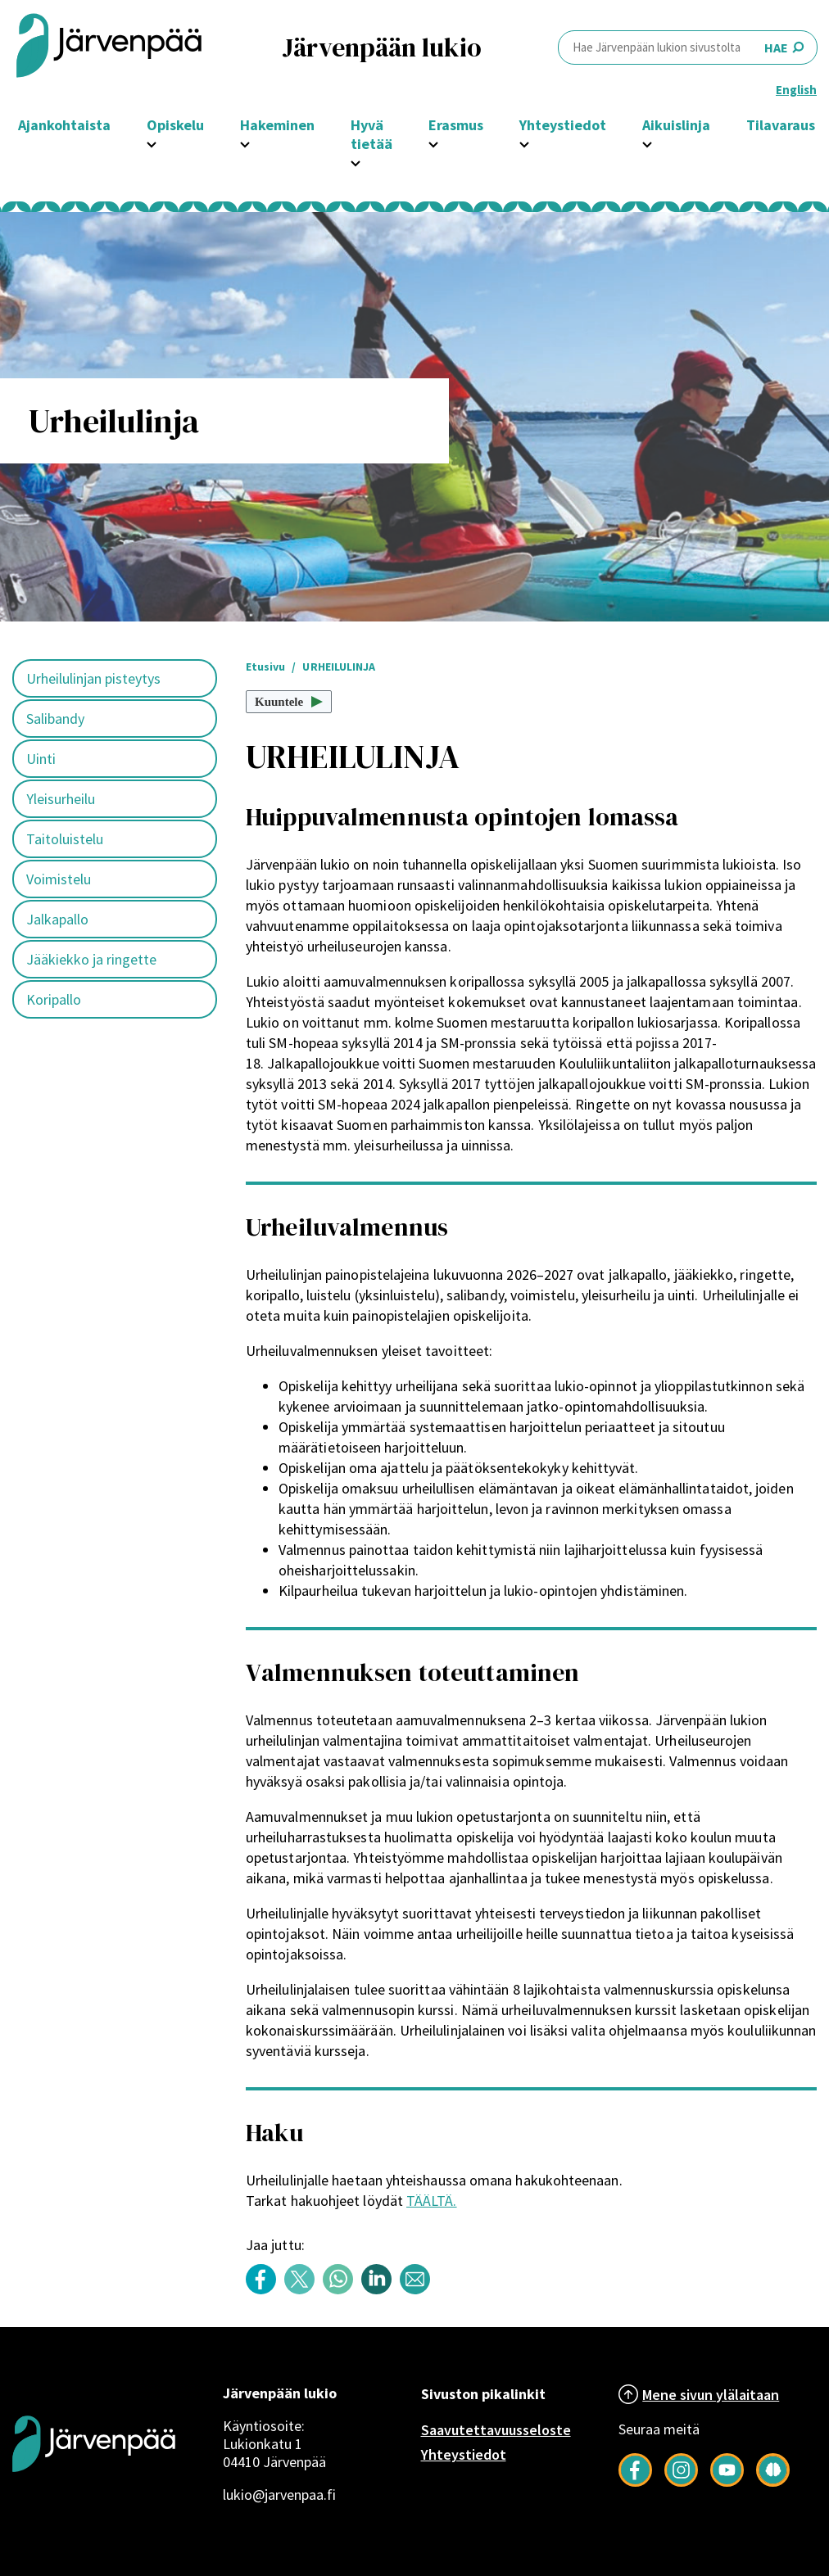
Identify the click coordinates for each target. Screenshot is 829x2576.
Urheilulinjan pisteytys (93, 678)
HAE (687, 47)
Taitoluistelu (64, 838)
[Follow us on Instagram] (681, 2482)
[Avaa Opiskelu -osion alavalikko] (151, 142)
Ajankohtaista (64, 124)
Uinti (41, 758)
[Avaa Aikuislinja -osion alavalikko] (647, 142)
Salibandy (55, 718)
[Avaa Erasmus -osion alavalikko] (433, 142)
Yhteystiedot (463, 2454)
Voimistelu (58, 879)
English (796, 89)
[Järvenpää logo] (93, 2498)
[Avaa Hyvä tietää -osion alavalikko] (355, 161)
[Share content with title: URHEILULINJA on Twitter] (303, 2290)
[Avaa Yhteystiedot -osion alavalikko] (524, 142)
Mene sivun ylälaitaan (710, 2394)
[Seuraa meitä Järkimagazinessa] (773, 2482)
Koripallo (53, 999)
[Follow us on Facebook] (635, 2482)
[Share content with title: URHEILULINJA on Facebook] (265, 2290)
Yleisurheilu (60, 798)
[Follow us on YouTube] (727, 2482)
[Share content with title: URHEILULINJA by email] (419, 2290)
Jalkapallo (57, 919)
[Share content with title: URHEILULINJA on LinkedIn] (380, 2290)
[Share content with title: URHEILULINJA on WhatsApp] (342, 2290)
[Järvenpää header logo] (109, 47)
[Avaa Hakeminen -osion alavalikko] (245, 142)
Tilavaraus (780, 124)
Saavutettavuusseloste (496, 2429)
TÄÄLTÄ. (431, 2200)
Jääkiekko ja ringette (91, 959)
